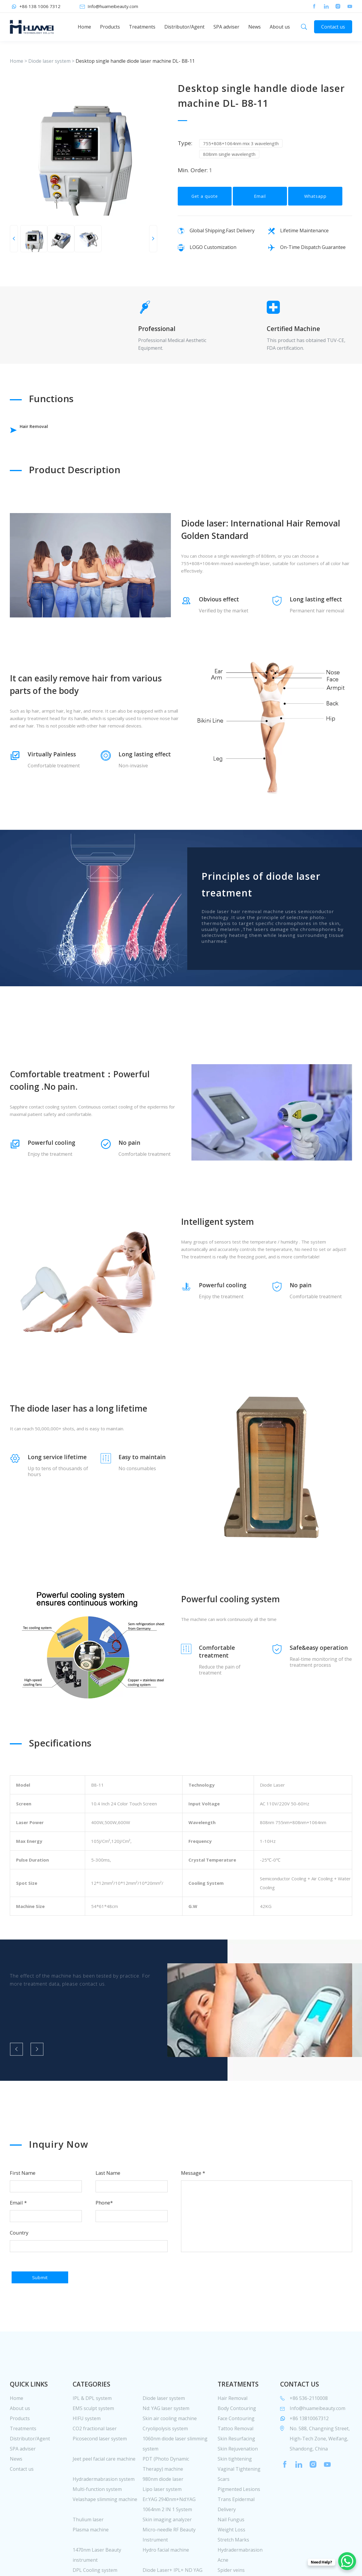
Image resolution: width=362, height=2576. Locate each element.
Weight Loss (231, 2554)
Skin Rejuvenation (238, 2473)
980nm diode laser (163, 2503)
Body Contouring (237, 2432)
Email (260, 203)
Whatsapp (315, 203)
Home (84, 26)
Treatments (142, 26)
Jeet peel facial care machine (104, 2483)
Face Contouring (236, 2442)
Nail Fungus (231, 2544)
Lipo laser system (162, 2513)
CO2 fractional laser (95, 2453)
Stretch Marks (233, 2564)
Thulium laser (88, 2544)
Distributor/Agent (184, 26)
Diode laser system (49, 61)
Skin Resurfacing (236, 2463)
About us (280, 26)
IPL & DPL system (92, 2422)
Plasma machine (91, 2554)
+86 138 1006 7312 (39, 6)
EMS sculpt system (93, 2432)
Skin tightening (235, 2483)
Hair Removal (44, 430)
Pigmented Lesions (239, 2513)
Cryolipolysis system (165, 2453)
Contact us (333, 26)
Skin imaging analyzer (167, 2544)
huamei (32, 26)
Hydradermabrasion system (104, 2503)
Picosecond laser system (100, 2463)
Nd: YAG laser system (166, 2432)
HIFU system (87, 2442)
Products (110, 26)
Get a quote (204, 203)
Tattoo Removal (235, 2453)
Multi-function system (97, 2513)
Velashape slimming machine (105, 2523)
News (254, 26)
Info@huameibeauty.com (113, 6)
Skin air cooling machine (170, 2442)
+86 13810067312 (309, 2442)
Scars (224, 2503)
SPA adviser (226, 26)
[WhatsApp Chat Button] (347, 2561)
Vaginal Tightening (239, 2493)
